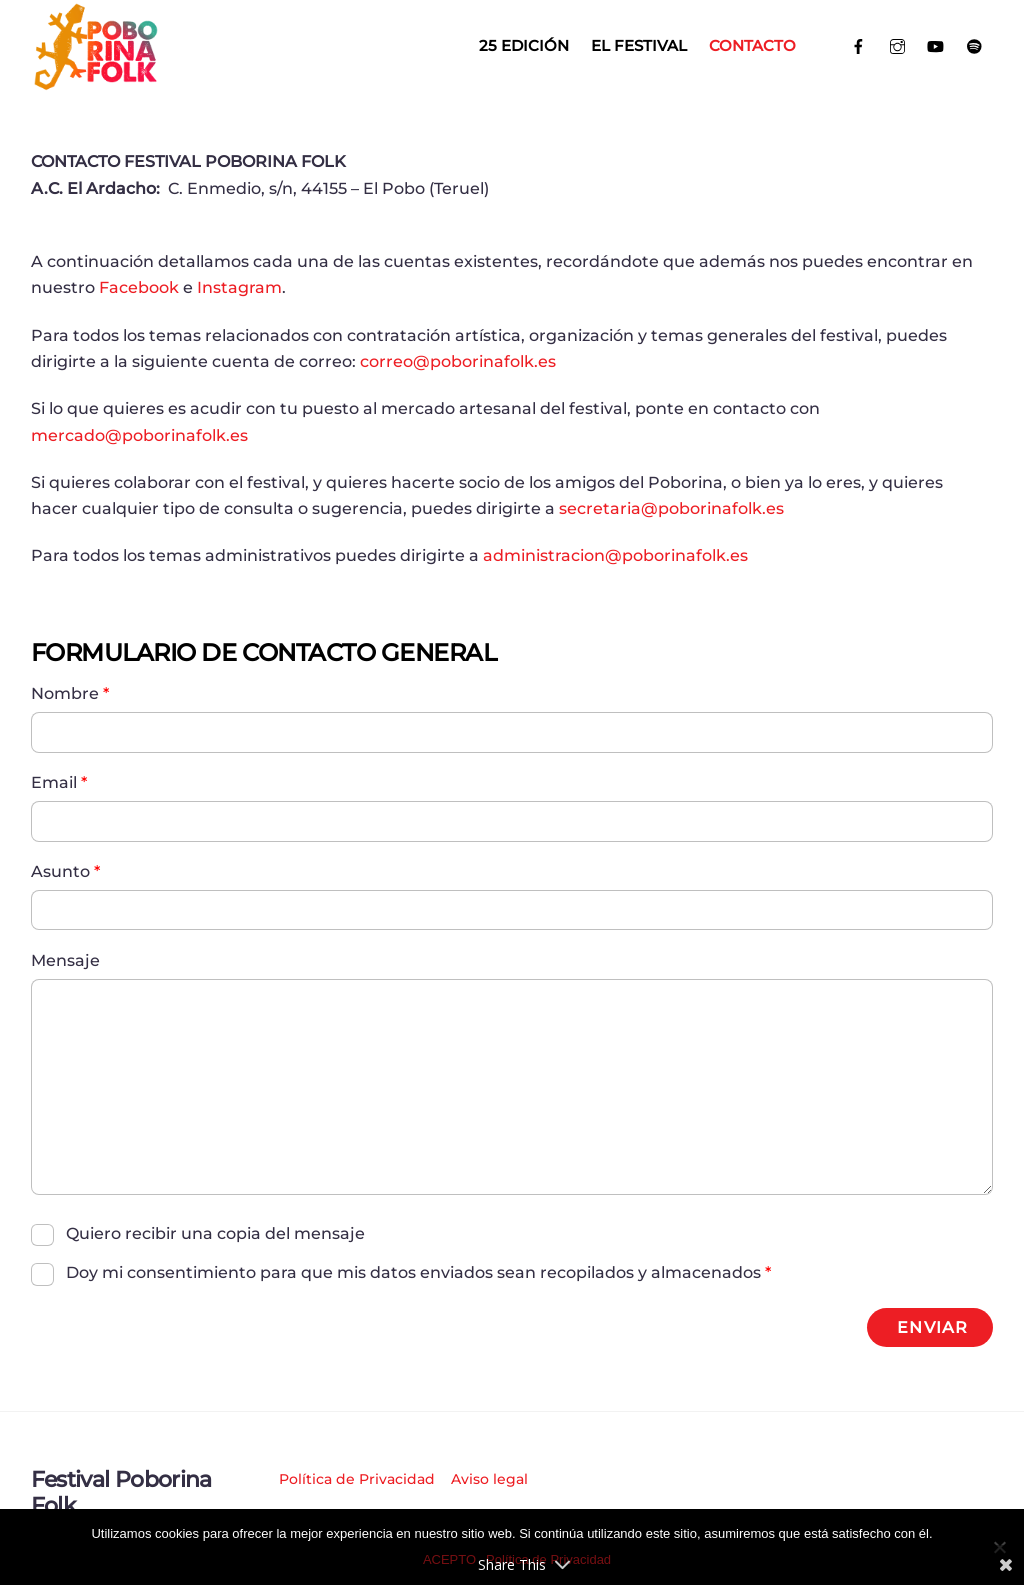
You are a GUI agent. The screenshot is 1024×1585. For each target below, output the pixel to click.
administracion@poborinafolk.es (615, 555)
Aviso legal (489, 1479)
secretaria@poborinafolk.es (671, 508)
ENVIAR (932, 1327)
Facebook (139, 287)
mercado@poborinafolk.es (139, 435)
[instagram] (897, 44)
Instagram (239, 287)
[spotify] (974, 44)
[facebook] (858, 44)
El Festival (639, 45)
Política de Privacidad (357, 1479)
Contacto (752, 45)
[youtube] (935, 44)
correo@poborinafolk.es (458, 361)
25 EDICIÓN (524, 45)
